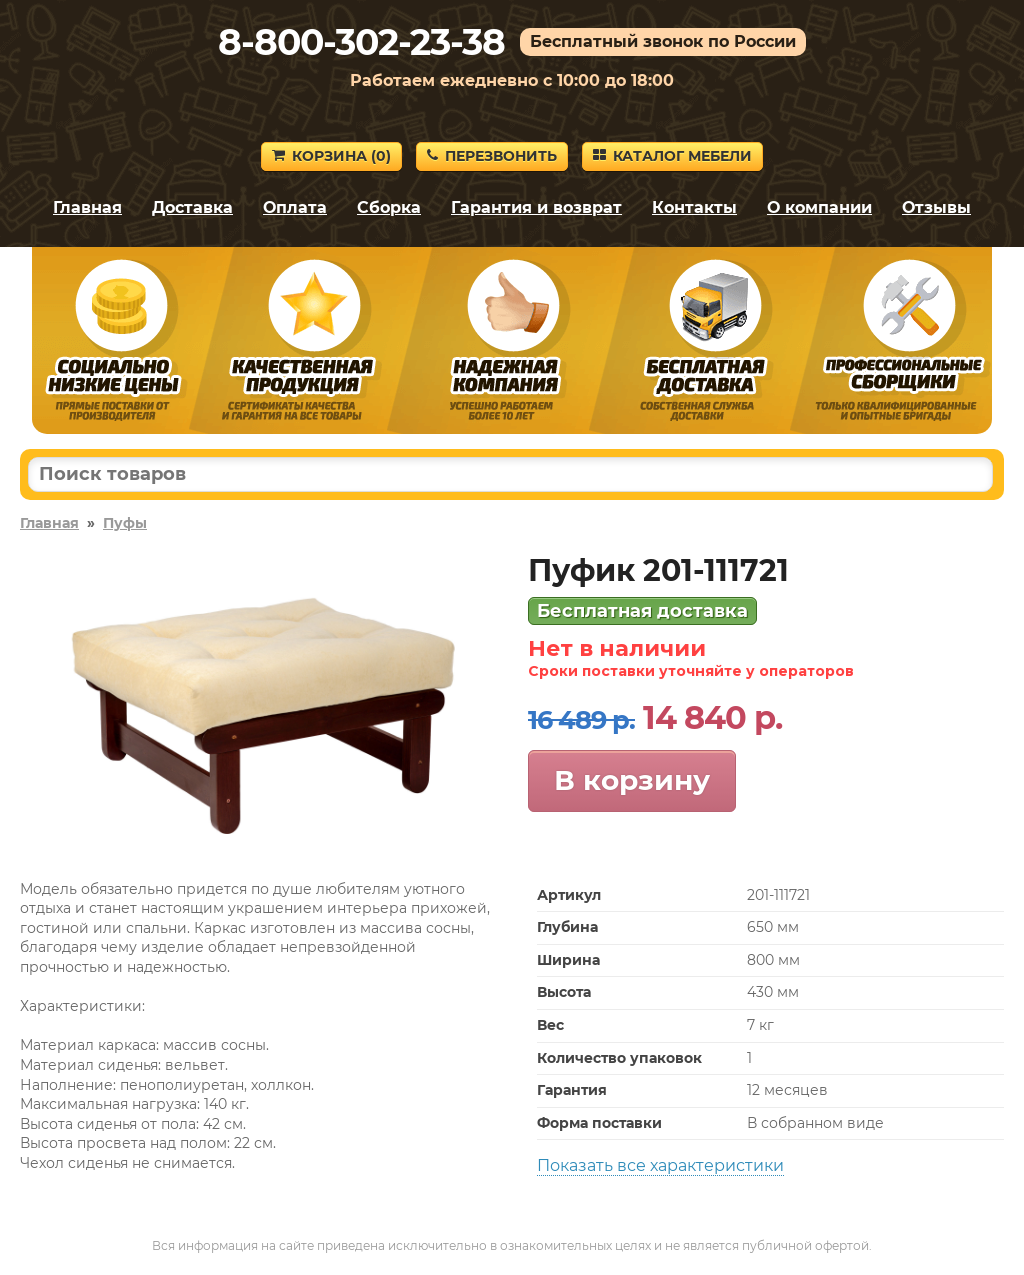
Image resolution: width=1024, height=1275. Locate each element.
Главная (87, 207)
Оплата (295, 207)
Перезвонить (492, 156)
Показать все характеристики (660, 1165)
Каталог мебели (672, 156)
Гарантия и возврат (536, 207)
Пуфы (125, 523)
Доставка (192, 207)
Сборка (389, 207)
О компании (819, 207)
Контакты (694, 207)
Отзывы (936, 207)
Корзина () (331, 156)
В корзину (632, 780)
